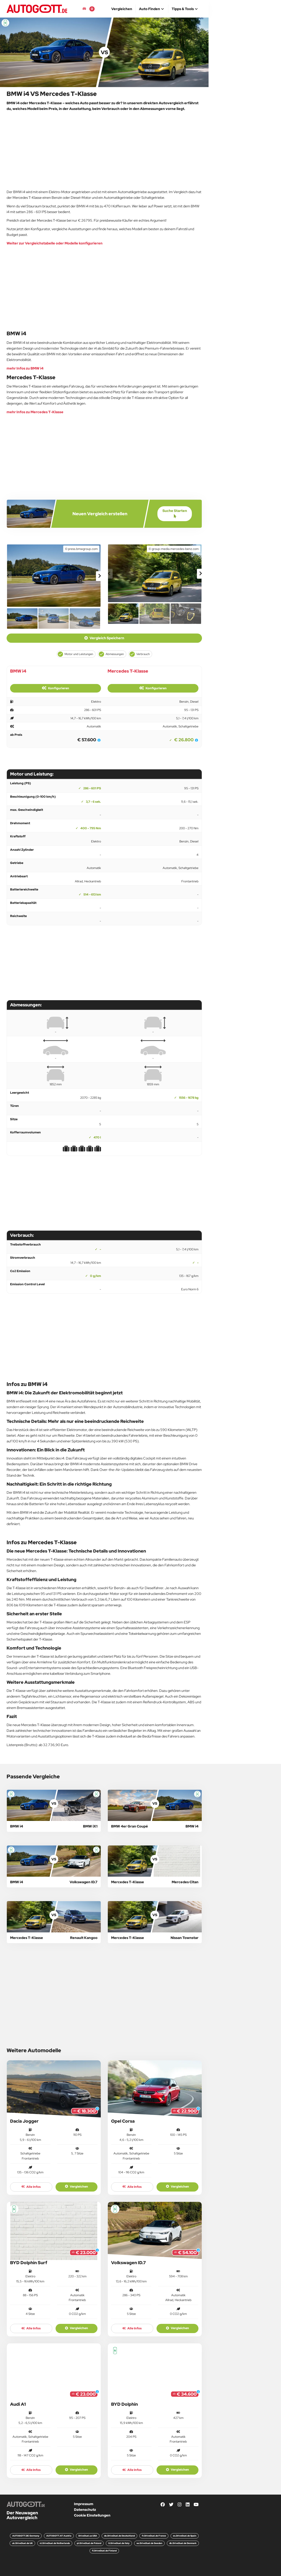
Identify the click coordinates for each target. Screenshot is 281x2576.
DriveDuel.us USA (87, 2535)
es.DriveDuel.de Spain (184, 2535)
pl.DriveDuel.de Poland (89, 2543)
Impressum (83, 2504)
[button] (152, 9)
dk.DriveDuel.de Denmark (182, 2543)
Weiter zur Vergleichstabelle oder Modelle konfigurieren (55, 243)
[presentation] (8, 576)
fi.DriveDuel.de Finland (104, 2550)
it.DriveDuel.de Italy (119, 2543)
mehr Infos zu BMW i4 (25, 368)
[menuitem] (122, 9)
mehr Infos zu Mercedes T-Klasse (35, 412)
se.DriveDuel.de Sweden (149, 2543)
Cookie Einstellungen (92, 2515)
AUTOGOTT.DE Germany (25, 2535)
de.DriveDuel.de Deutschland (119, 2535)
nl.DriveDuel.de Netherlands (55, 2543)
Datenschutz (85, 2509)
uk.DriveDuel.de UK (22, 2543)
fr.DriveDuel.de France (154, 2535)
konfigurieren (55, 688)
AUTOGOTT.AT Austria (58, 2535)
